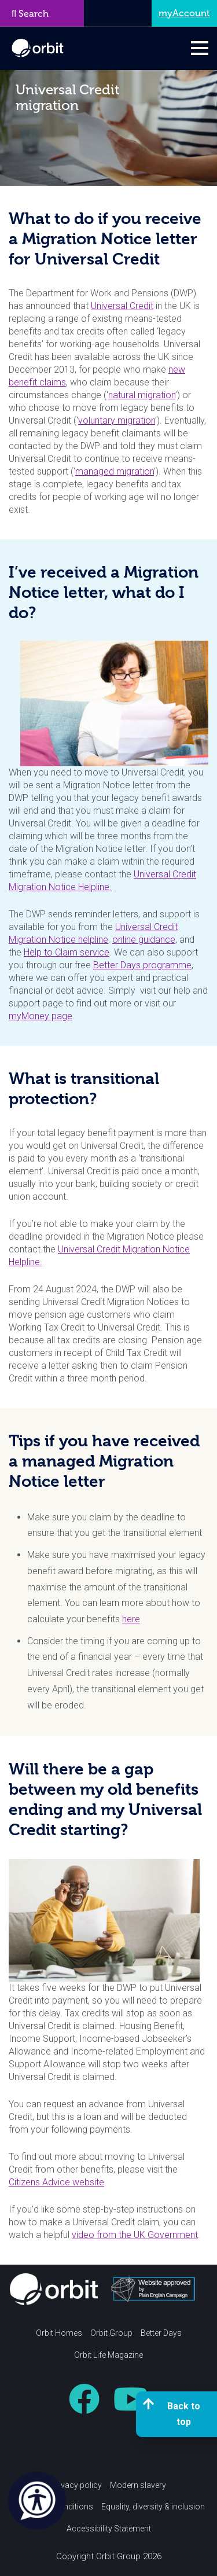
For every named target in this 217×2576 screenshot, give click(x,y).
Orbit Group (111, 2333)
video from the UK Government (135, 2234)
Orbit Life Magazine (108, 2355)
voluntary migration (116, 420)
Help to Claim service (66, 952)
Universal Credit (122, 305)
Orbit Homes (59, 2333)
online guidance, (144, 939)
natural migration (141, 394)
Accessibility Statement (109, 2528)
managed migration (114, 471)
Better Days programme (142, 965)
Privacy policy (76, 2485)
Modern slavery (138, 2485)
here (131, 1619)
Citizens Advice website (56, 2182)
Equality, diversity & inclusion (153, 2506)
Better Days (161, 2333)
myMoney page (40, 1015)
